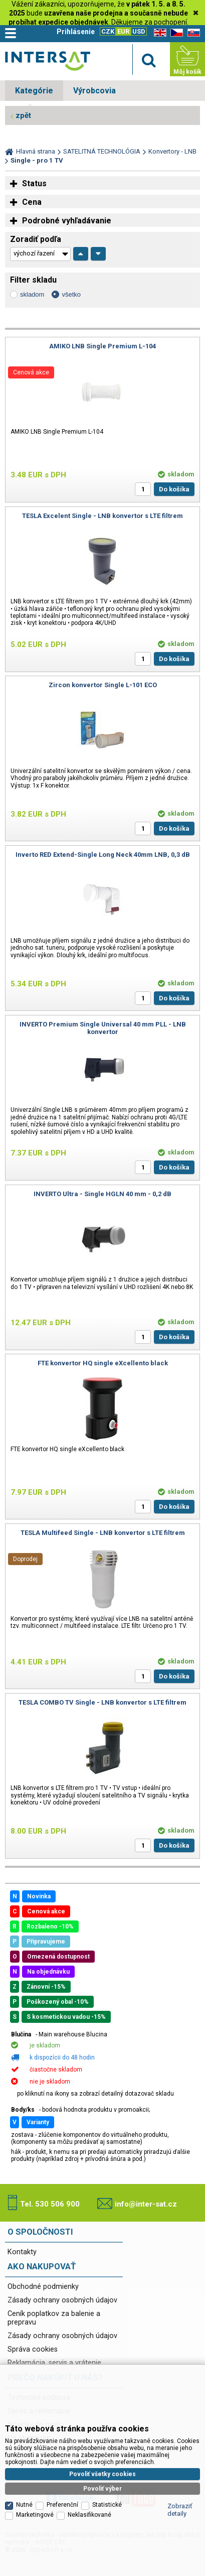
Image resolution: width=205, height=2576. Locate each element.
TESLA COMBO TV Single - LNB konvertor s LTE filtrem (102, 1702)
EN (158, 33)
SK (192, 33)
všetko (71, 294)
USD (138, 31)
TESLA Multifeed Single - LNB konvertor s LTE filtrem (103, 1532)
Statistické (107, 2395)
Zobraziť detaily (179, 2400)
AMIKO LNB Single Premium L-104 (102, 346)
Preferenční (62, 2395)
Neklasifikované (89, 2405)
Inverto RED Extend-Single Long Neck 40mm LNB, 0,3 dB (103, 854)
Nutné (24, 2395)
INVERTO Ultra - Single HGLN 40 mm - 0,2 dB (102, 1194)
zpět (23, 115)
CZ (175, 33)
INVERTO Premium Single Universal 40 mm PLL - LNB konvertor (103, 1028)
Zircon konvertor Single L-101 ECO (103, 685)
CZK (107, 31)
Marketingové (35, 2405)
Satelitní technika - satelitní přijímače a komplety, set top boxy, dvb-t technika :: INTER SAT (47, 61)
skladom (32, 294)
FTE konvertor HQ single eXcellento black (103, 1363)
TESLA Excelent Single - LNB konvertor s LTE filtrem (102, 516)
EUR (123, 31)
